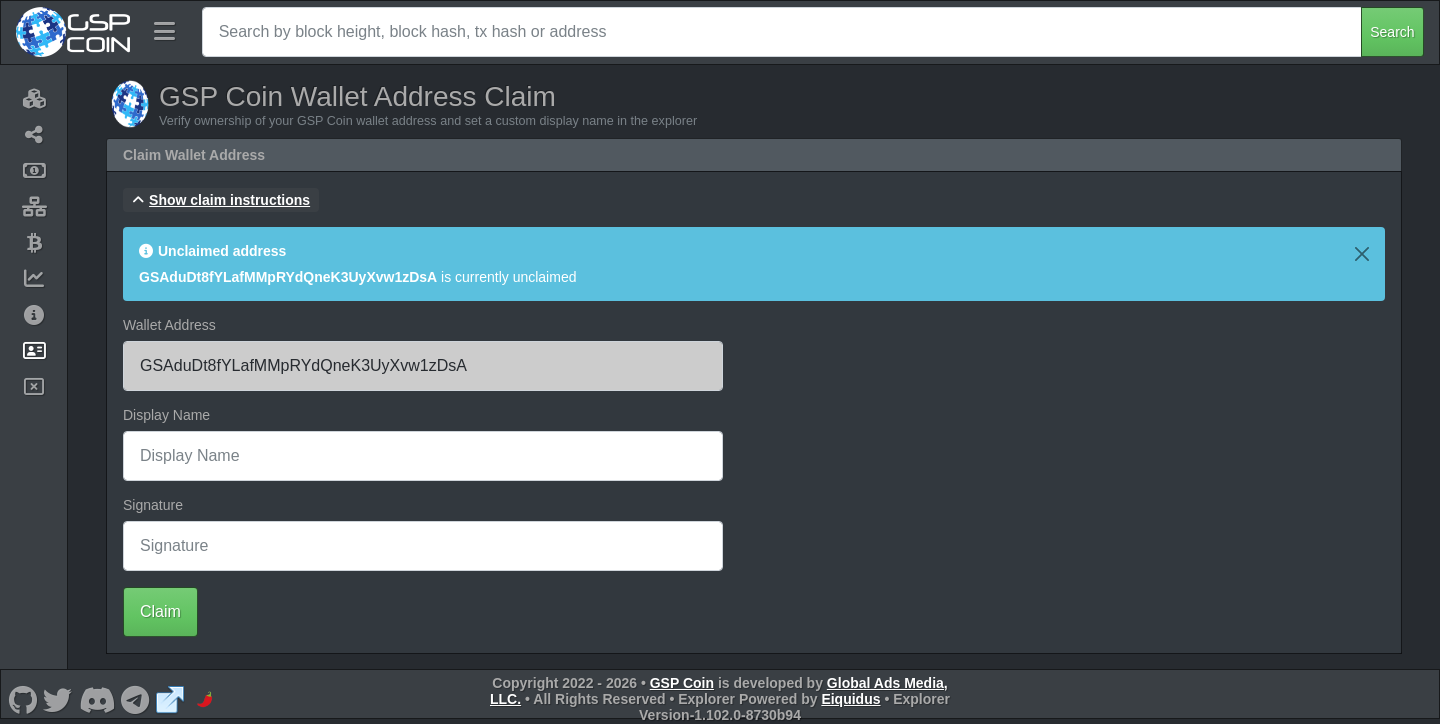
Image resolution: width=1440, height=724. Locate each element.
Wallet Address (169, 325)
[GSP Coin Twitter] (58, 699)
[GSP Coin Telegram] (135, 699)
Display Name (166, 415)
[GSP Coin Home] (72, 32)
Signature (153, 505)
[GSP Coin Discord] (96, 699)
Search (1392, 32)
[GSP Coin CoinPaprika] (205, 699)
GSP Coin (682, 683)
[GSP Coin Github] (22, 699)
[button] (221, 200)
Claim (160, 611)
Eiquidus (850, 699)
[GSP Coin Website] (170, 699)
